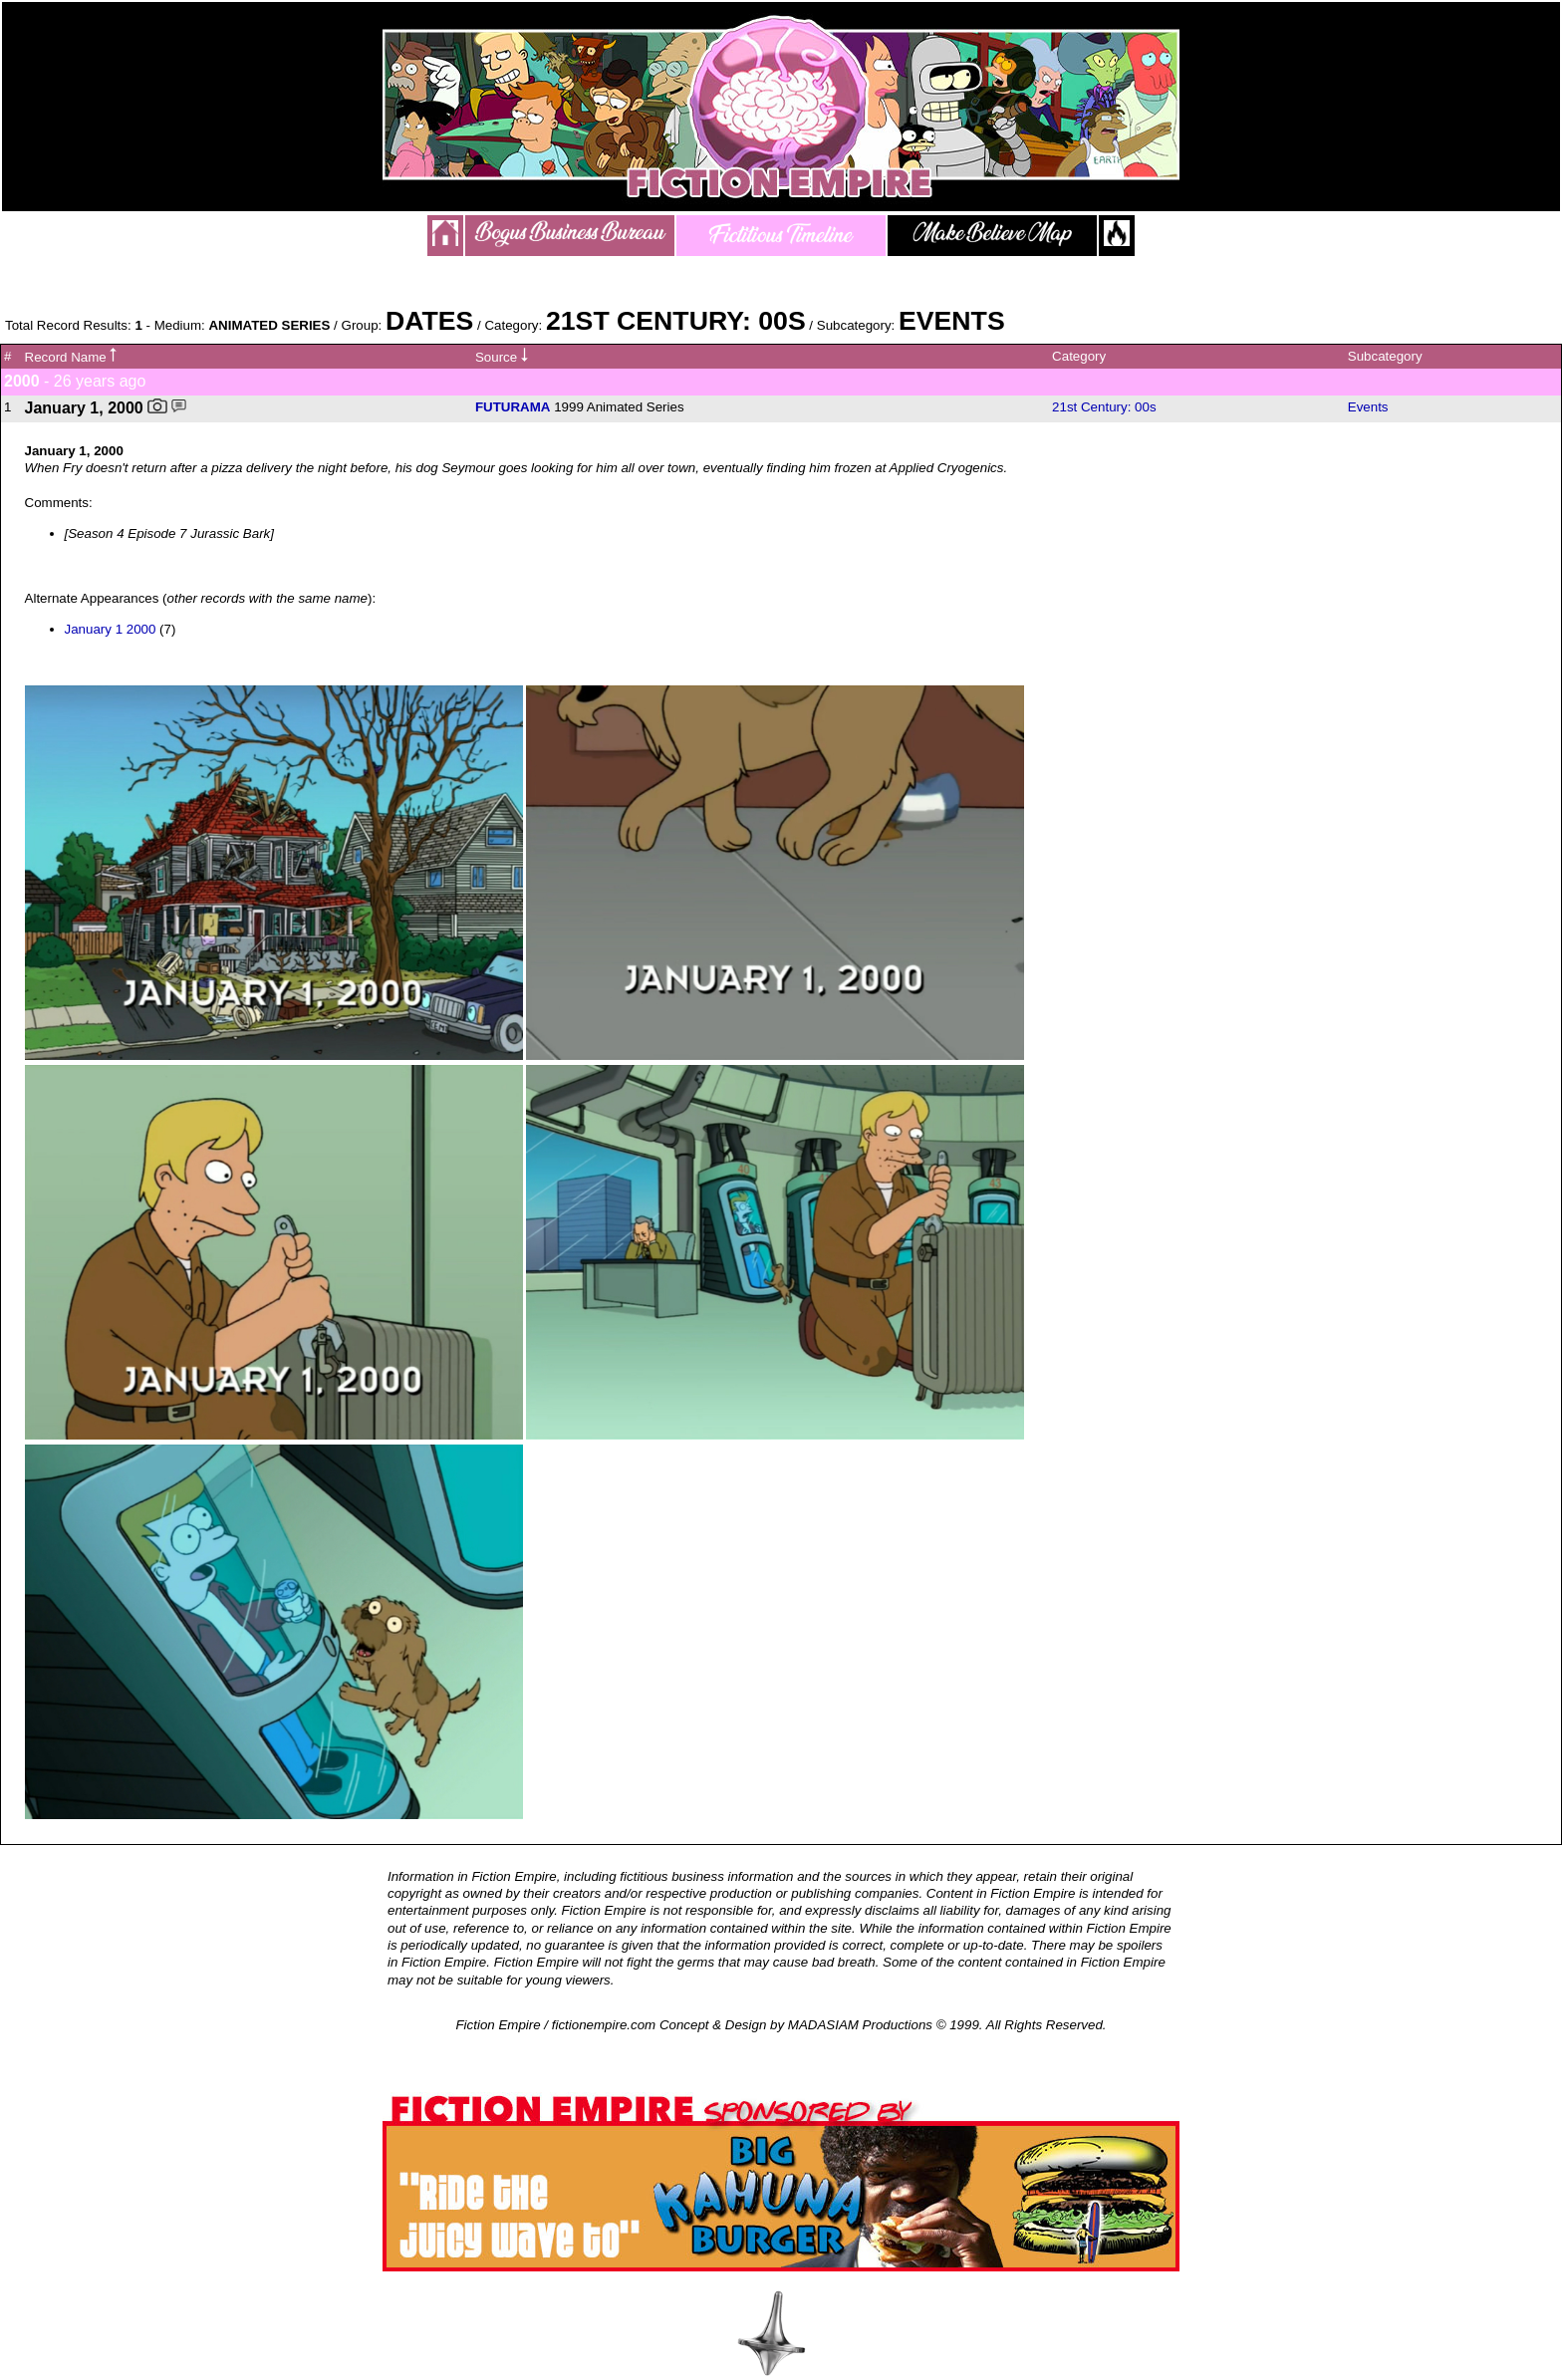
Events (1368, 406)
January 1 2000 (110, 629)
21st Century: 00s (1104, 406)
